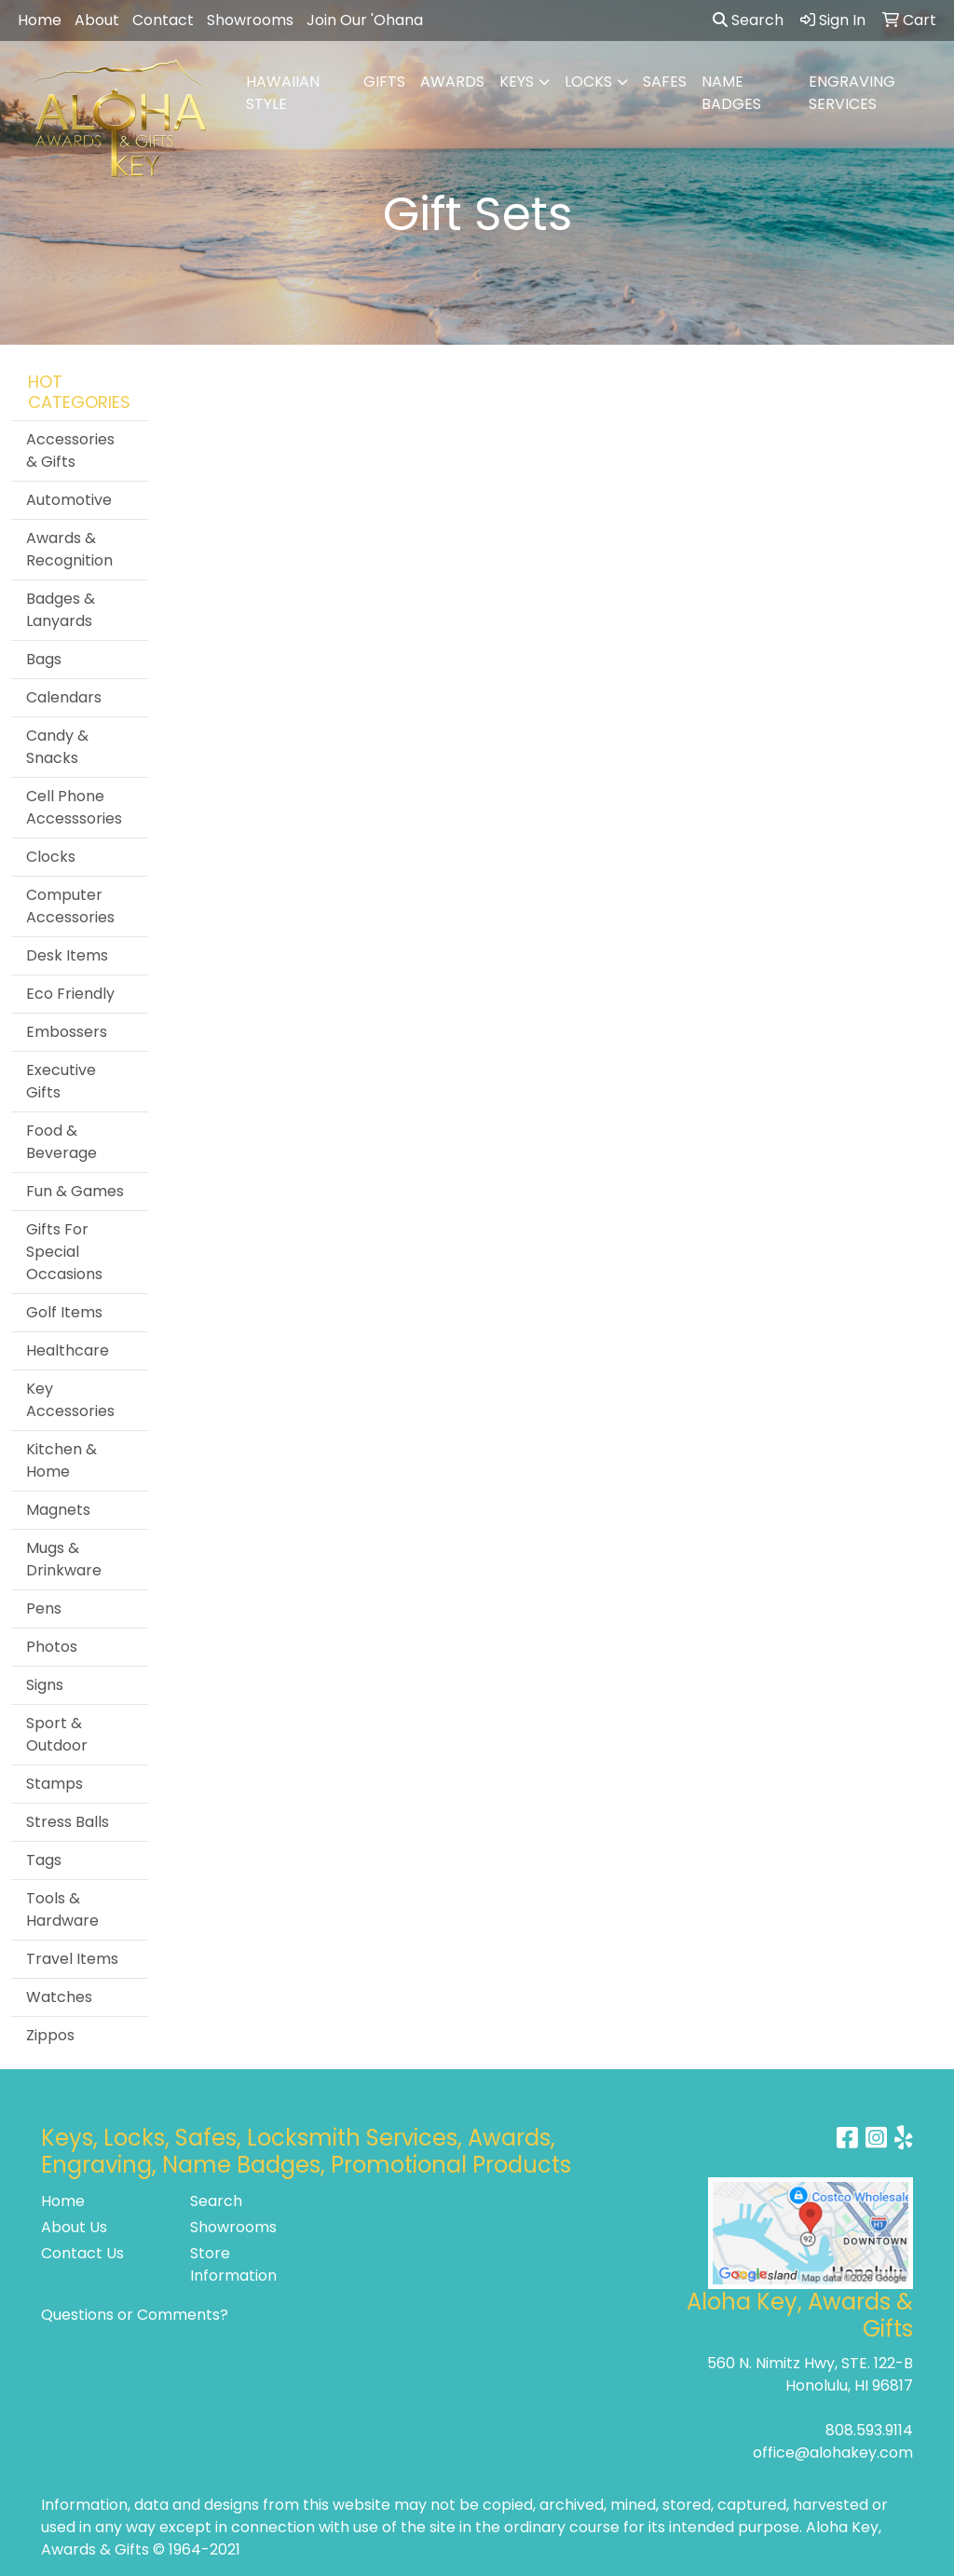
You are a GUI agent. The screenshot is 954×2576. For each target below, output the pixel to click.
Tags (43, 1860)
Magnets (58, 1509)
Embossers (66, 1032)
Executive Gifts (61, 1081)
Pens (43, 1608)
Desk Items (67, 955)
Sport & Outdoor (57, 1734)
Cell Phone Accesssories (74, 807)
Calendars (64, 697)
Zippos (50, 2035)
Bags (43, 659)
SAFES (665, 81)
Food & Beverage (61, 1142)
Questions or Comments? (134, 2314)
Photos (51, 1646)
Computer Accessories (70, 906)
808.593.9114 (869, 2430)
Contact (163, 20)
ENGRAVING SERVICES (852, 93)
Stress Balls (67, 1822)
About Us (74, 2227)
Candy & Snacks (57, 747)
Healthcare (67, 1350)
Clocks (50, 856)
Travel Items (72, 1958)
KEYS (516, 81)
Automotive (69, 500)
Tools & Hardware (62, 1909)
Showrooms (250, 20)
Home (39, 20)
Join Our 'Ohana (365, 20)
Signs (44, 1685)
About (97, 20)
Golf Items (64, 1312)
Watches (59, 1997)
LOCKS (588, 81)
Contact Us (82, 2253)
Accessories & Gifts (70, 450)
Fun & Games (75, 1191)
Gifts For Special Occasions (64, 1252)
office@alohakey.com (833, 2452)
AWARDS (452, 81)
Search (748, 20)
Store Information (233, 2264)
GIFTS (384, 81)
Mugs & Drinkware (64, 1559)
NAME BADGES (731, 93)
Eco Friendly (70, 993)
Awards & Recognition (69, 549)
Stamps (54, 1783)
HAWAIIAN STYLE (283, 93)
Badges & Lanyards (60, 610)
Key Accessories (70, 1400)
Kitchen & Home (61, 1460)
